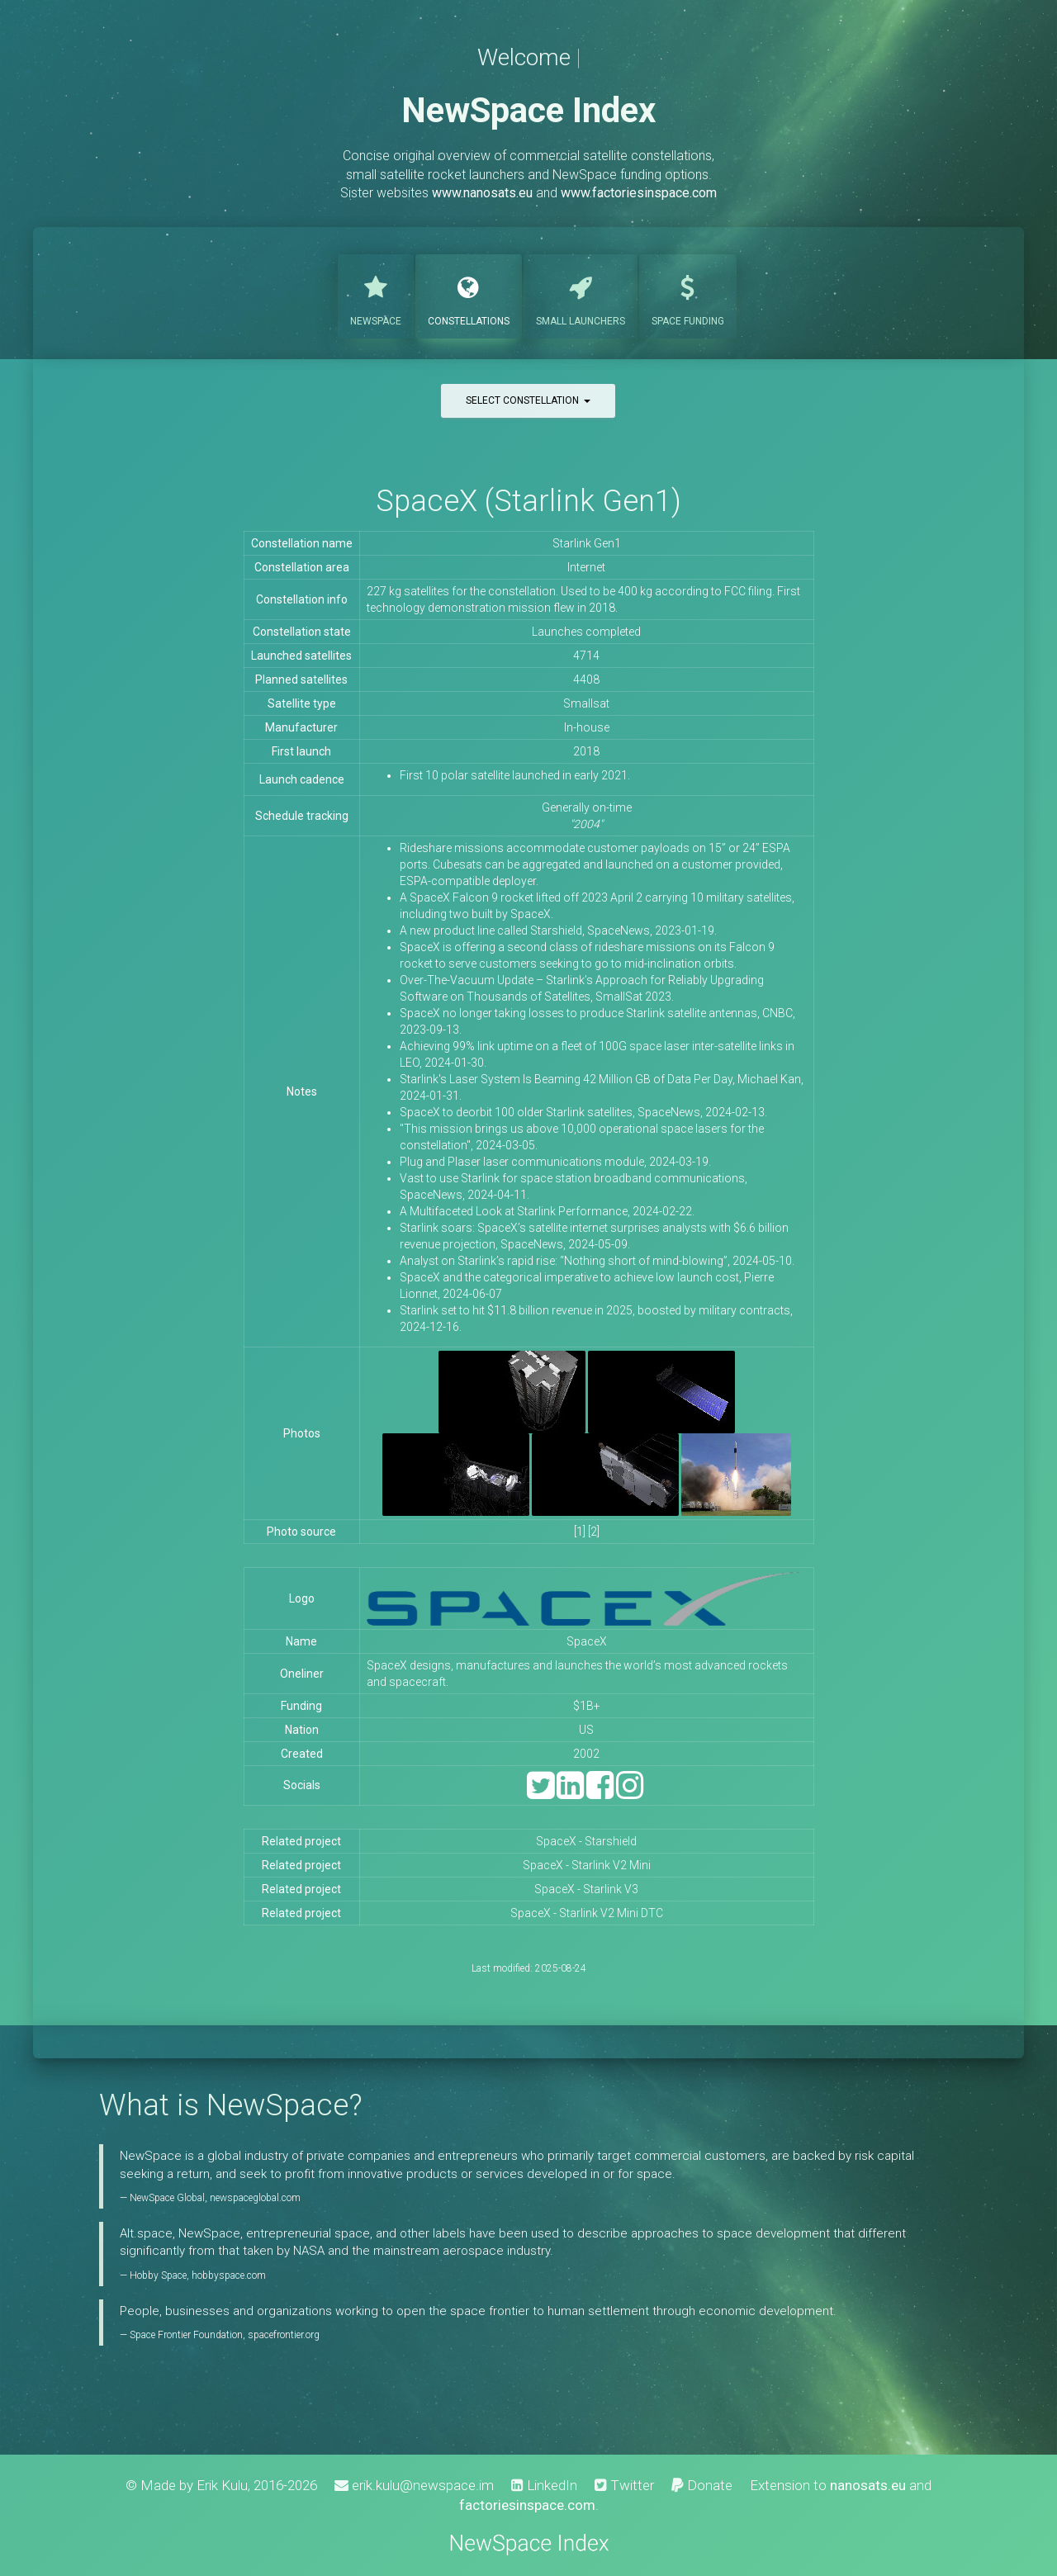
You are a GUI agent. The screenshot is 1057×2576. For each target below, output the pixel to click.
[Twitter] (540, 1793)
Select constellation (528, 400)
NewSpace (375, 295)
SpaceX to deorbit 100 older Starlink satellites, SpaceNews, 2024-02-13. (583, 1112)
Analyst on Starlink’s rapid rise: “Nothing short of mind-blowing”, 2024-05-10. (597, 1260)
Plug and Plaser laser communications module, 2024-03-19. (555, 1161)
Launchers (580, 295)
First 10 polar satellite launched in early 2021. (515, 775)
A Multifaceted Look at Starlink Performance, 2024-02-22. (547, 1211)
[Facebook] (600, 1793)
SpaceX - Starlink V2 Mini (587, 1865)
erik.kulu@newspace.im (414, 2485)
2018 (586, 751)
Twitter (624, 2485)
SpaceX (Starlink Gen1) (528, 501)
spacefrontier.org (284, 2335)
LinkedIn (544, 2485)
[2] (594, 1531)
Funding (688, 295)
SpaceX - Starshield (586, 1841)
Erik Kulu (222, 2485)
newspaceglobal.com (255, 2198)
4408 (586, 679)
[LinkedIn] (570, 1793)
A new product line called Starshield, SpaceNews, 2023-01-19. (558, 930)
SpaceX (586, 1641)
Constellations (469, 295)
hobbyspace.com (229, 2275)
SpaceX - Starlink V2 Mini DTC (586, 1913)
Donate (701, 2485)
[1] (579, 1531)
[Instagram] (629, 1793)
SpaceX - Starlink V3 (586, 1889)
